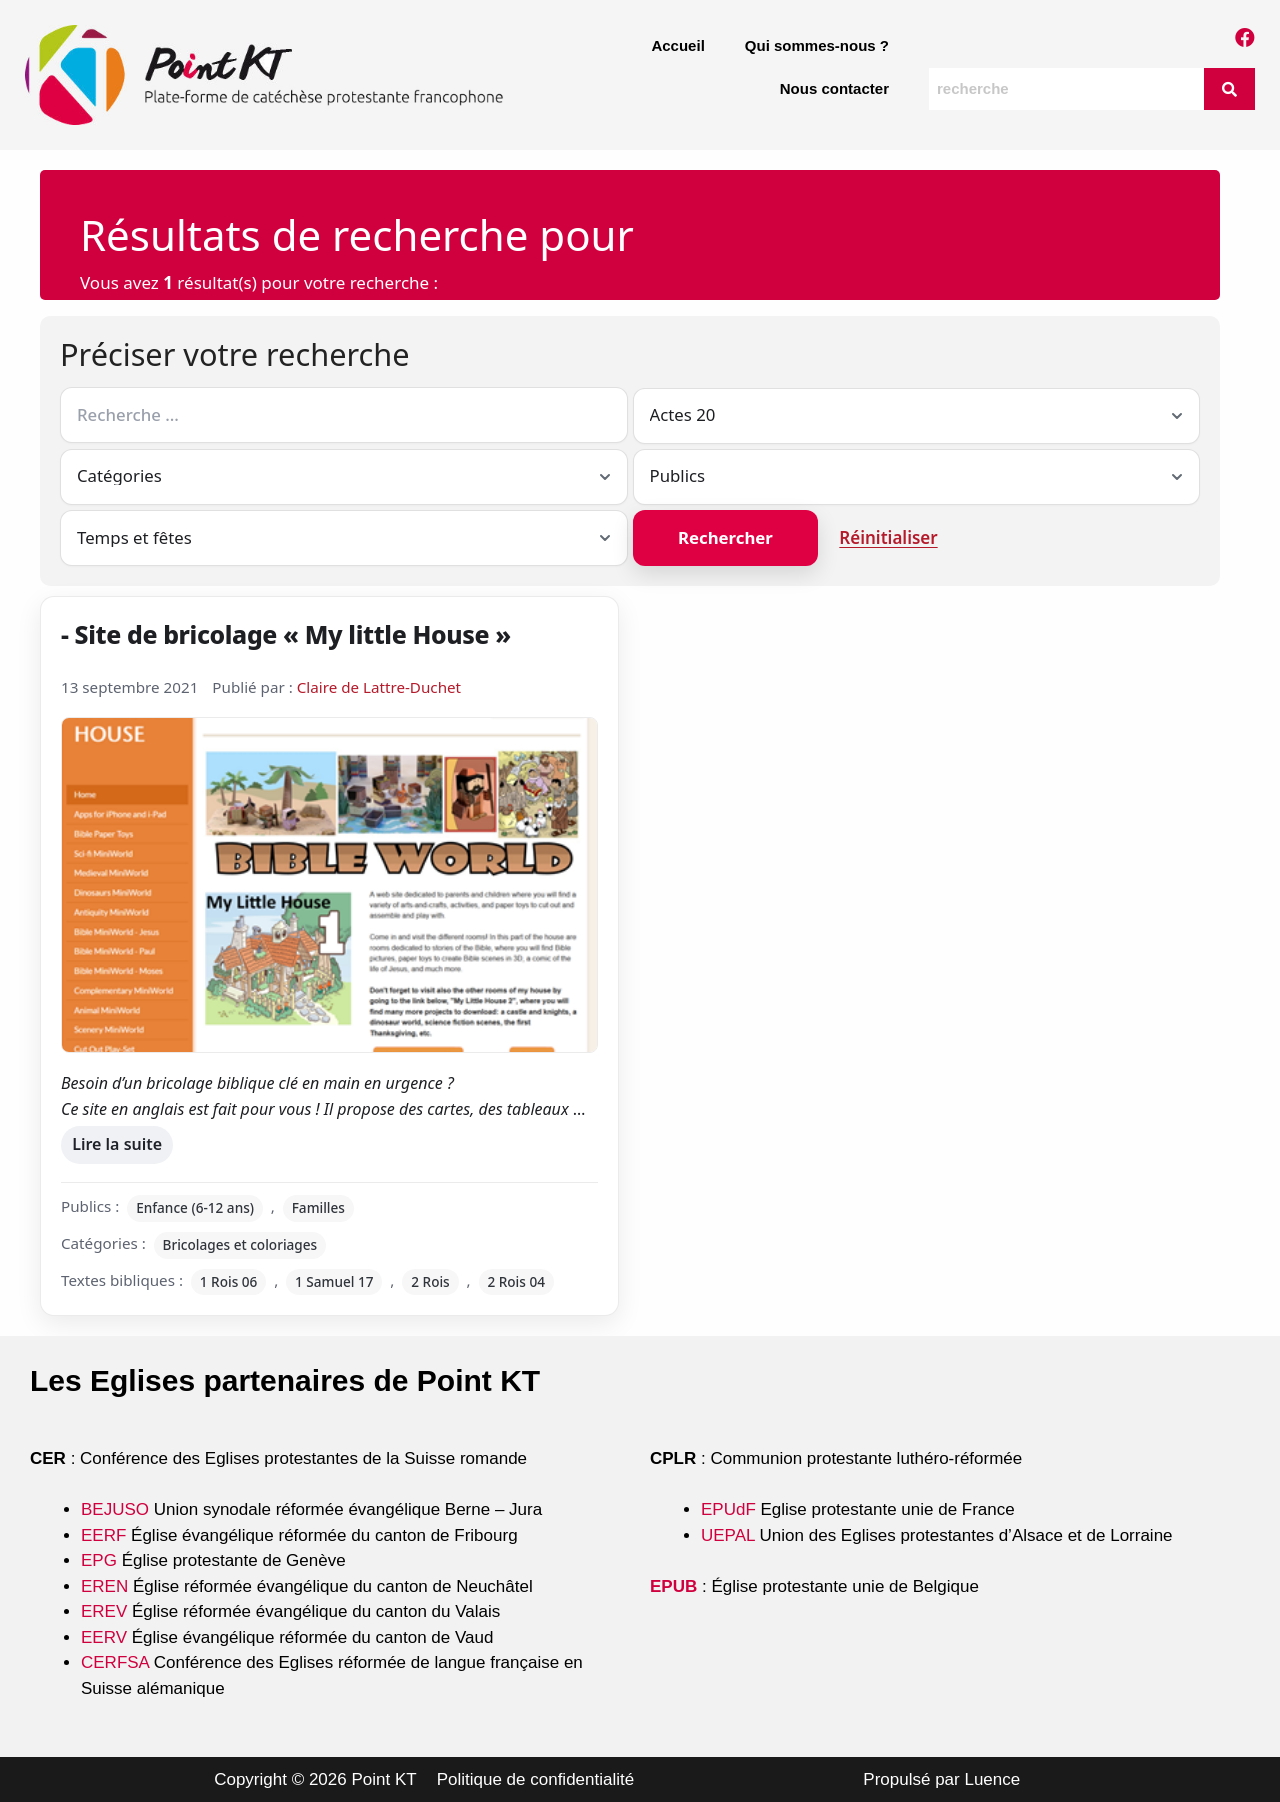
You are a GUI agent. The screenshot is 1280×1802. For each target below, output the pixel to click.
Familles (318, 1207)
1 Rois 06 (229, 1281)
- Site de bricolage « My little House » (286, 634)
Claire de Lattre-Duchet (379, 687)
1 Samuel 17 (334, 1281)
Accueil (677, 45)
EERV (104, 1637)
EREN (104, 1586)
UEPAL (728, 1535)
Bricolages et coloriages (240, 1244)
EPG (99, 1560)
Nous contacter (834, 88)
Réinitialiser (888, 537)
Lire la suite (116, 1140)
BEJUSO (117, 1509)
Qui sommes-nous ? (817, 45)
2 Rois (430, 1281)
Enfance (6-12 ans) (195, 1207)
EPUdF (728, 1509)
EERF (103, 1535)
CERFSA (115, 1662)
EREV (104, 1611)
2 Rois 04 (516, 1281)
